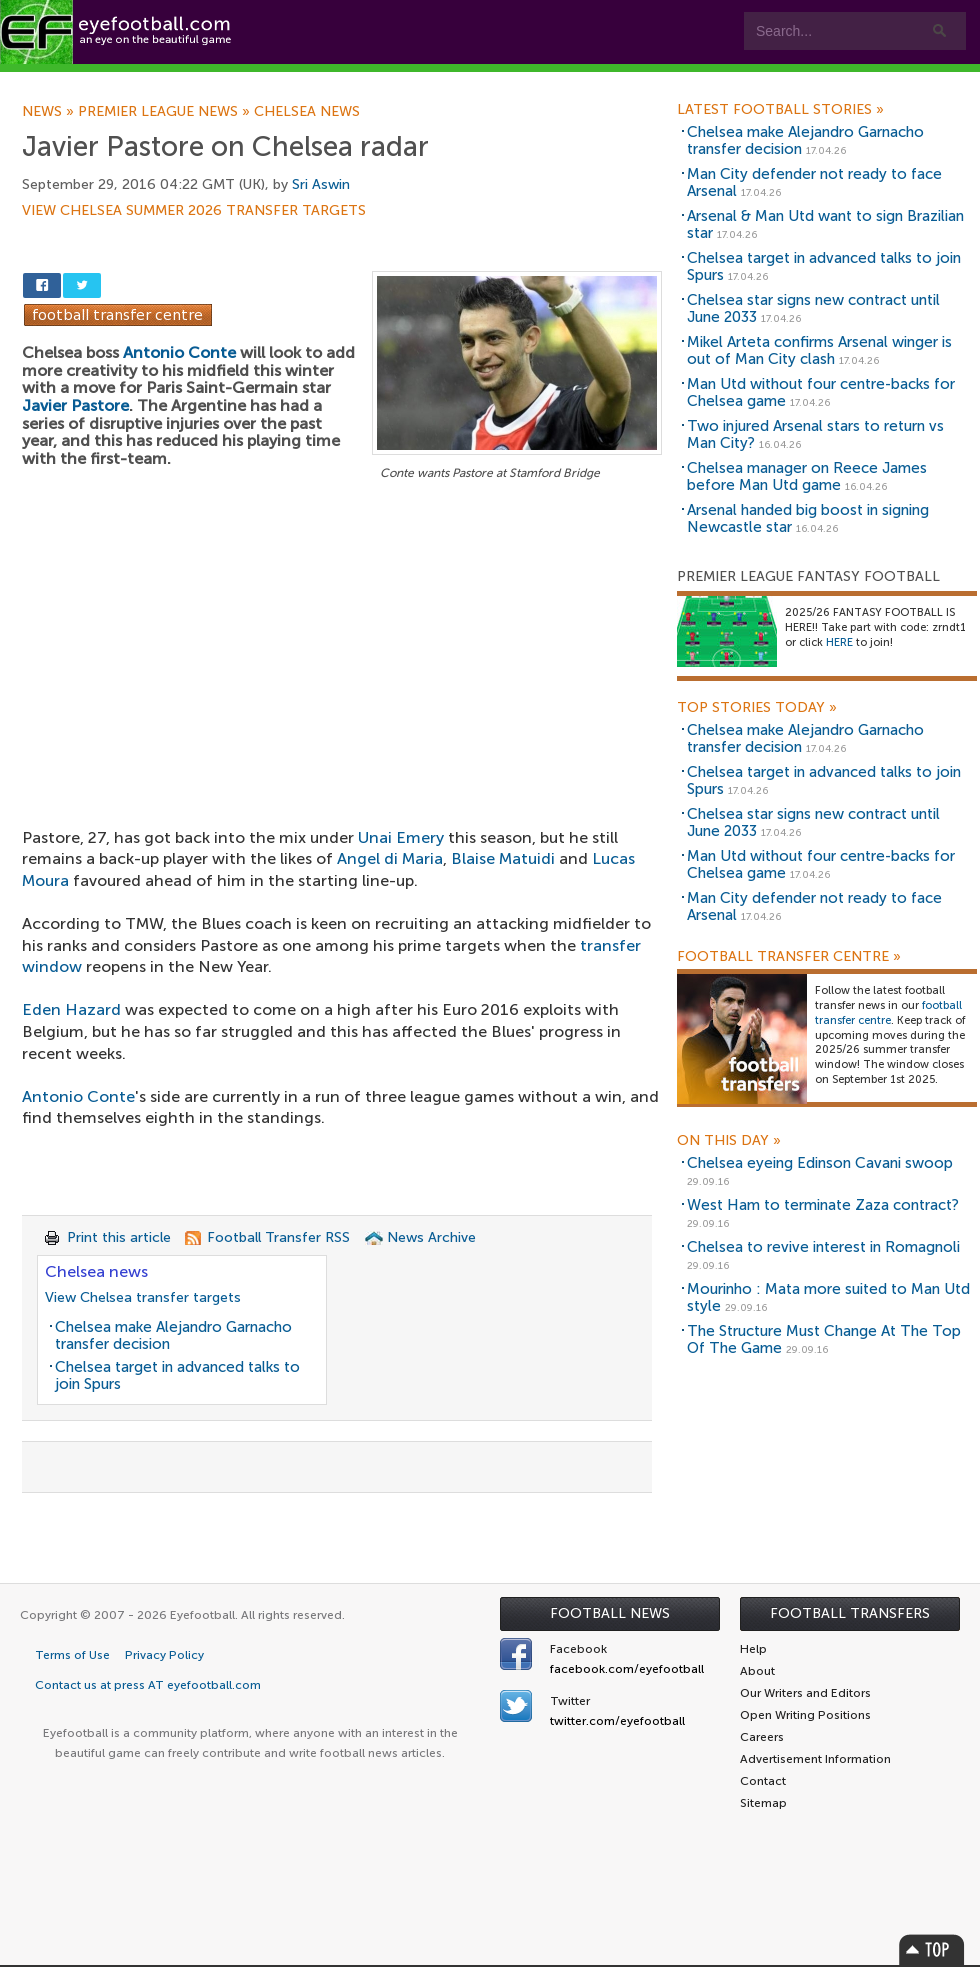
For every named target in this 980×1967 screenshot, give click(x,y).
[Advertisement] (342, 633)
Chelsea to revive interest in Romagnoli (823, 1247)
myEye (513, 81)
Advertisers (745, 81)
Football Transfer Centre (789, 957)
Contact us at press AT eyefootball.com (148, 1685)
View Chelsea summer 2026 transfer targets (194, 211)
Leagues (407, 81)
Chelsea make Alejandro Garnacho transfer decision (173, 1335)
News (50, 112)
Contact (624, 81)
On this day (729, 1141)
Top (932, 1949)
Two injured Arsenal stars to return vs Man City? (815, 434)
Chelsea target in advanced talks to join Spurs (177, 1375)
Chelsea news (307, 112)
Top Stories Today (757, 708)
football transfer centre (888, 1013)
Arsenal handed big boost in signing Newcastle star (808, 518)
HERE (839, 642)
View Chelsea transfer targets (143, 1297)
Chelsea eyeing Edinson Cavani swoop (820, 1163)
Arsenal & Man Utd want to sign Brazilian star (825, 224)
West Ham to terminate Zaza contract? (823, 1205)
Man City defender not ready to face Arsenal (814, 182)
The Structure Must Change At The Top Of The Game (824, 1339)
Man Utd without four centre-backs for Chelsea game (821, 392)
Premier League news (166, 112)
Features (297, 81)
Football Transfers (850, 1613)
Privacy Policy (164, 1655)
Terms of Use (72, 1655)
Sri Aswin (321, 184)
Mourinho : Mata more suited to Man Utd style (828, 1297)
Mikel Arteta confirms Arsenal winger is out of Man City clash (819, 350)
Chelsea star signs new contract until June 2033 (813, 308)
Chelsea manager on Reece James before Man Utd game (807, 476)
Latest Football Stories (780, 110)
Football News (610, 1613)
